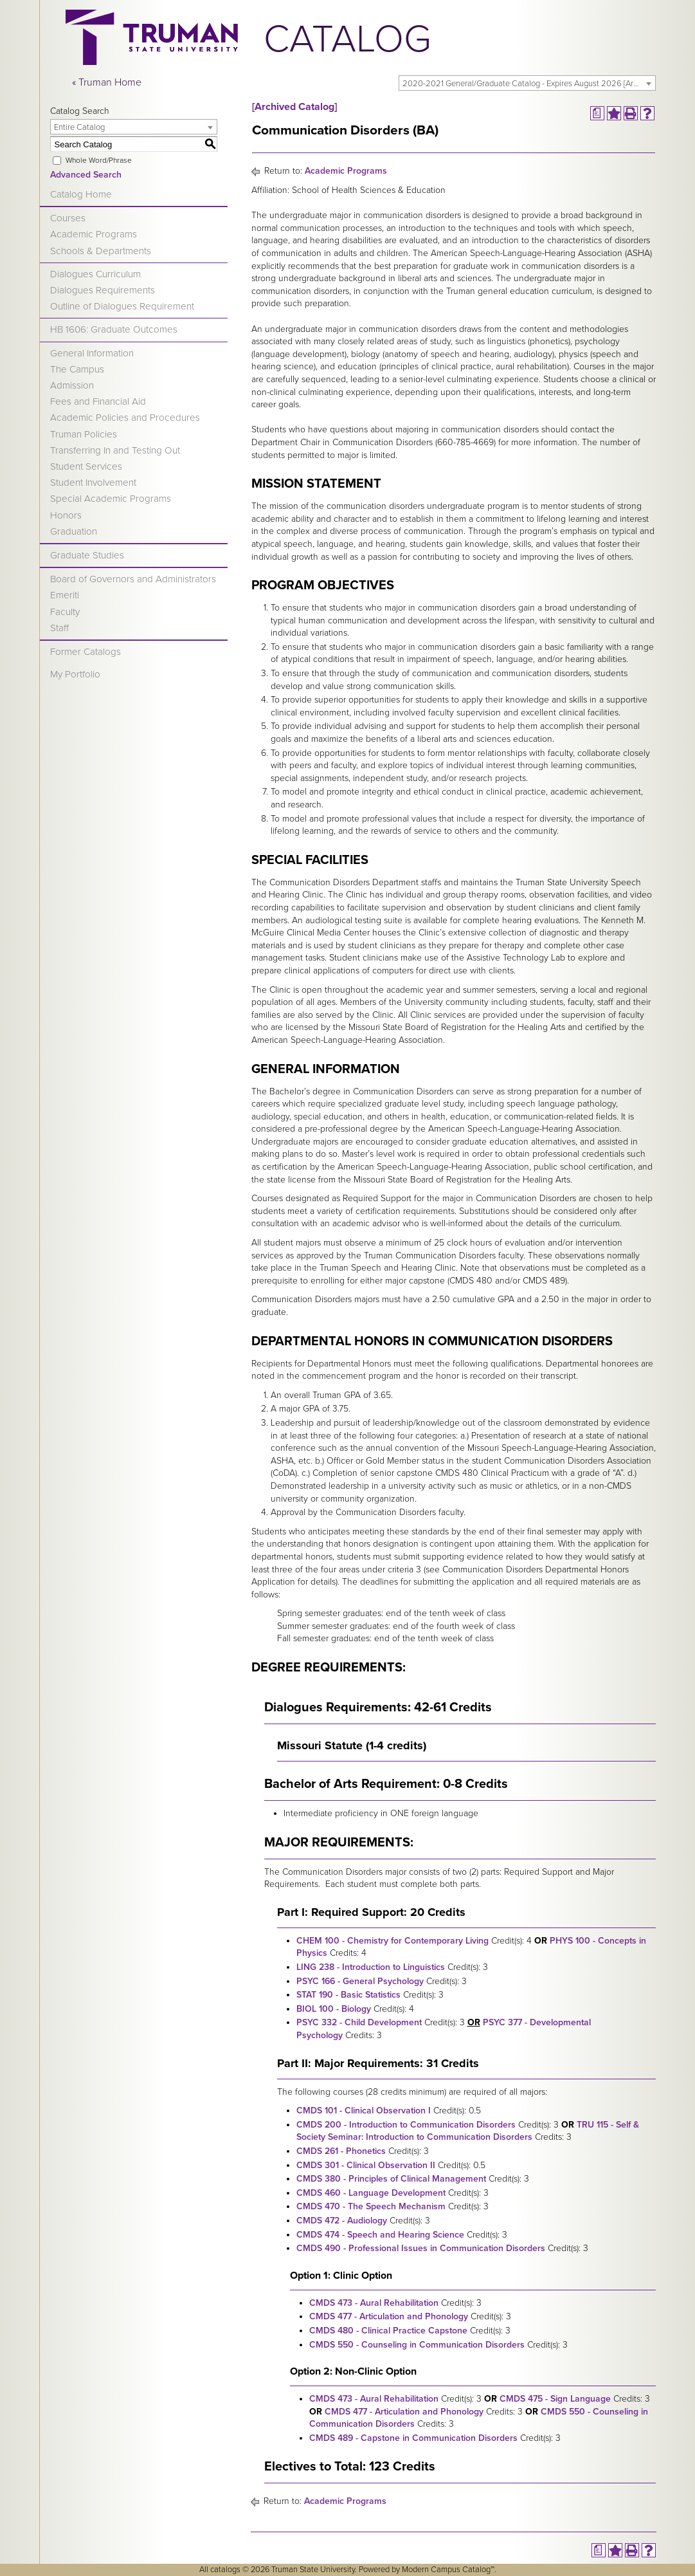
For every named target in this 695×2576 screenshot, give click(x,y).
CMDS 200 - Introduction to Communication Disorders (406, 2124)
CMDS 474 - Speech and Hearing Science (380, 2234)
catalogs (225, 2569)
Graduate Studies (87, 555)
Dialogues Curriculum (95, 274)
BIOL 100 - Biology (333, 2008)
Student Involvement (93, 482)
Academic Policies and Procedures (125, 417)
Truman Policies (83, 434)
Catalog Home (81, 194)
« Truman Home (106, 82)
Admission (72, 385)
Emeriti (64, 595)
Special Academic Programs (110, 498)
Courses (68, 218)
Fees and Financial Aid (98, 401)
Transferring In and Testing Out (115, 450)
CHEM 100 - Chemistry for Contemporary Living (392, 1940)
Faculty (65, 612)
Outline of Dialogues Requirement (122, 306)
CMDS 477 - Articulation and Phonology (388, 2316)
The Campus (77, 369)
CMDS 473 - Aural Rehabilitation (373, 2302)
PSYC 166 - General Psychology (360, 1981)
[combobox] (527, 83)
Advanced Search (86, 174)
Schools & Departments (100, 251)
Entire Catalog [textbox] (79, 127)
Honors (66, 515)
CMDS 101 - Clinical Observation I (363, 2110)
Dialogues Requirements (102, 290)
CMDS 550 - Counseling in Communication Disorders (417, 2344)
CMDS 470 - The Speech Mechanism (371, 2206)
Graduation (73, 531)
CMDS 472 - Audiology (341, 2220)
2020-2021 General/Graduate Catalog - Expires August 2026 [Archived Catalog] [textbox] (528, 83)
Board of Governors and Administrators (133, 579)
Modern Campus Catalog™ (448, 2569)
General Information (92, 353)
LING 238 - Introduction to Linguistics (370, 1967)
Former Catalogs (85, 652)
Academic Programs (93, 234)
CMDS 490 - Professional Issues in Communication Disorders (420, 2248)
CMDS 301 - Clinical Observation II (365, 2165)
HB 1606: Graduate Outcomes (113, 329)
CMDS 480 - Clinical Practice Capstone (388, 2330)
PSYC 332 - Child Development (359, 2022)
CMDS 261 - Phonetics (341, 2151)
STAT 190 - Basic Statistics (348, 1994)
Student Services (86, 466)
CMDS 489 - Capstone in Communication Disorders (413, 2438)
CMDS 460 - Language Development (371, 2192)
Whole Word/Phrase (99, 160)
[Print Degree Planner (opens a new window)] (597, 113)
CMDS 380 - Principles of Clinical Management (391, 2178)
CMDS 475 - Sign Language (555, 2398)
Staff (59, 628)
